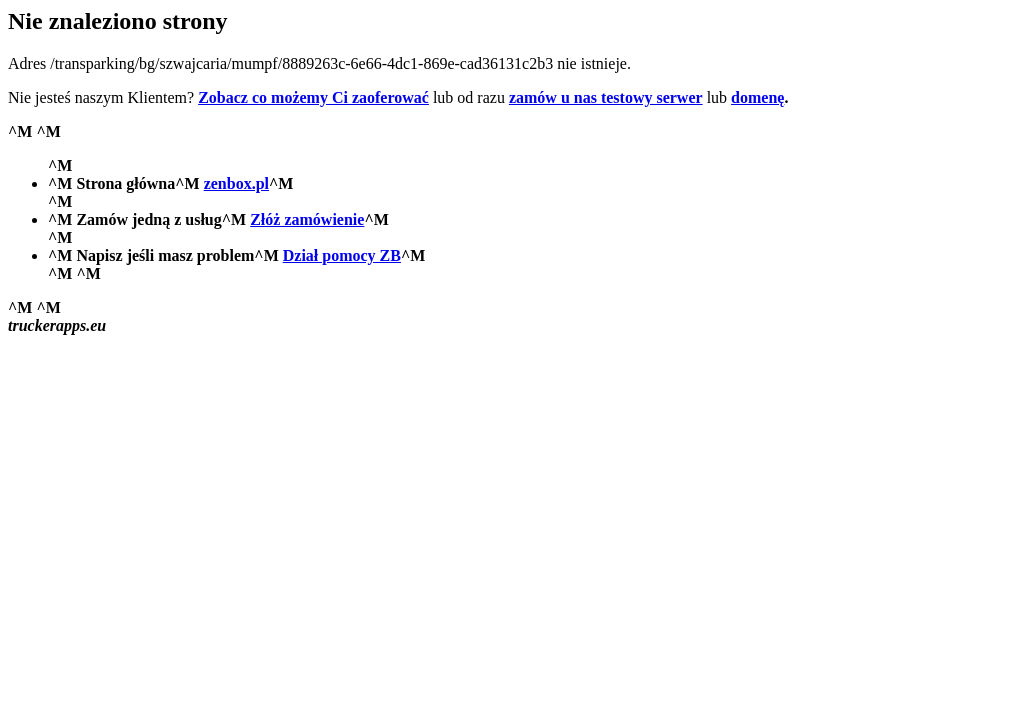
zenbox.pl (236, 183)
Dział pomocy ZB (342, 255)
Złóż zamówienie (307, 219)
